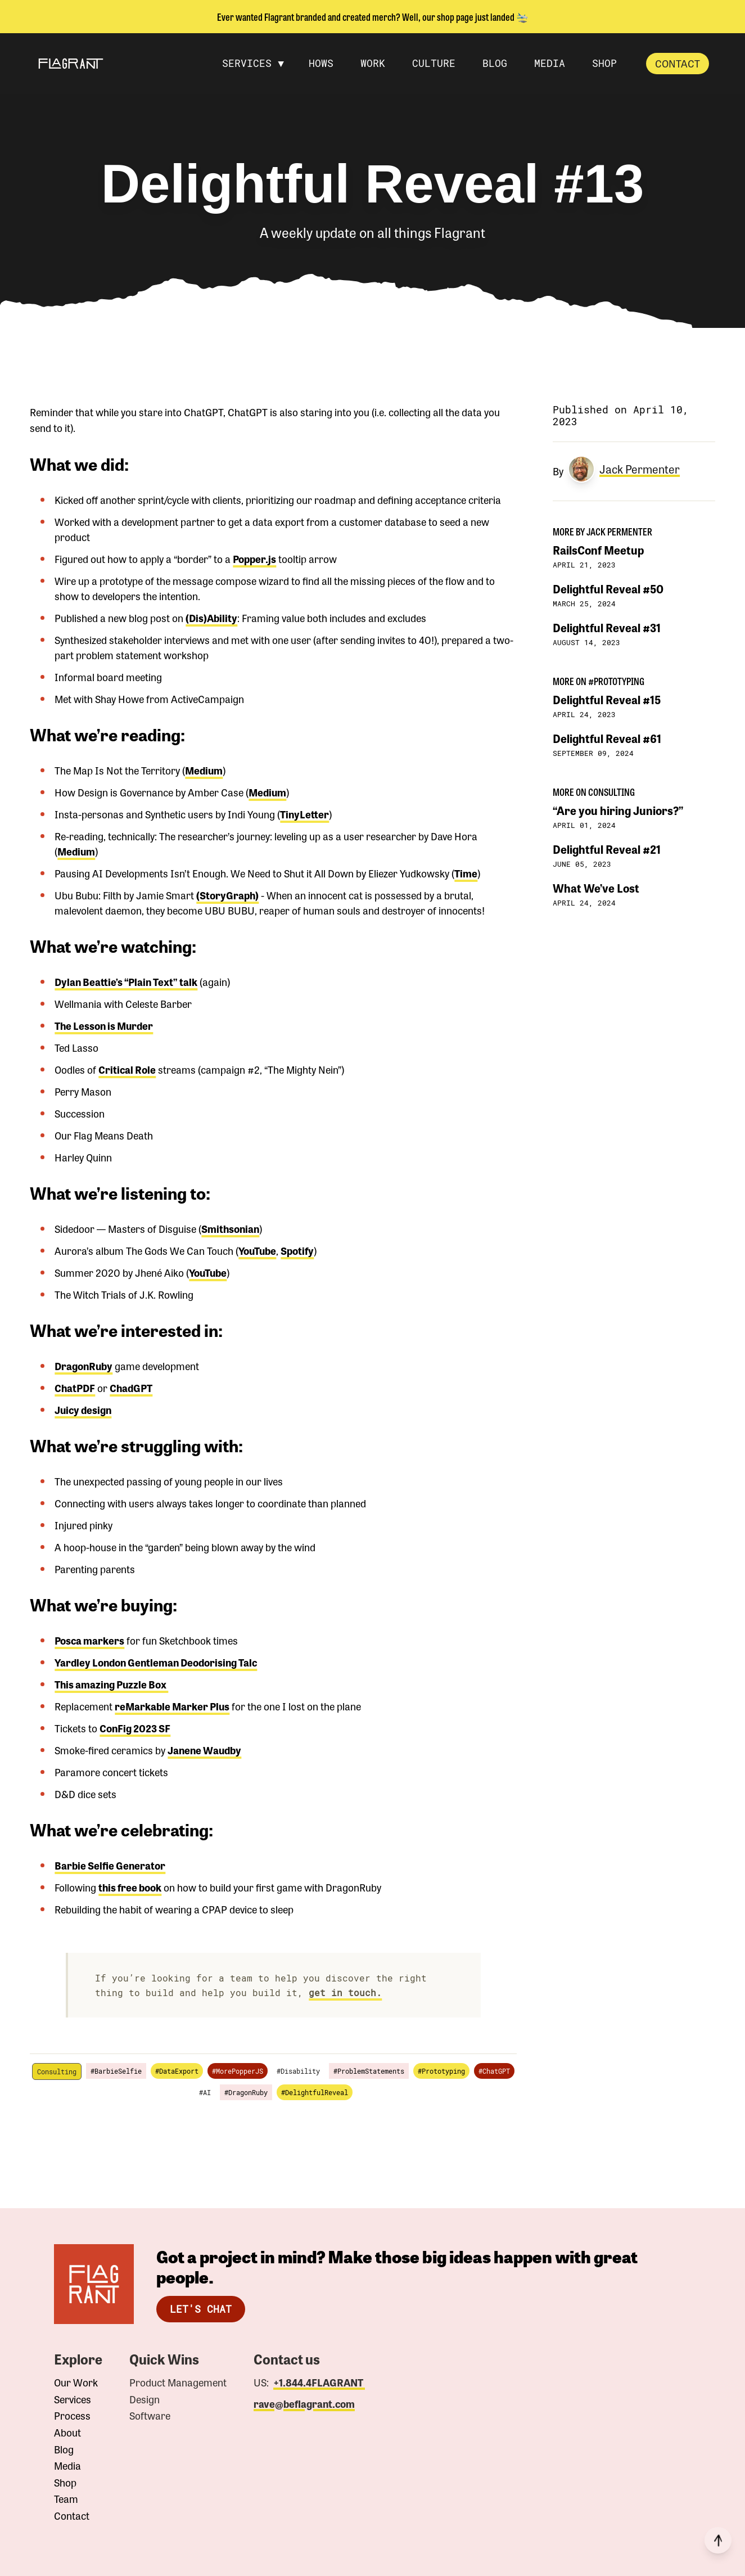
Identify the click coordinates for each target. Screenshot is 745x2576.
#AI (205, 2092)
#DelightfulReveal (314, 2092)
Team (66, 2499)
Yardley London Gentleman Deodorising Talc (156, 1662)
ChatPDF (75, 1387)
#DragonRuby (246, 2092)
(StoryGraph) (227, 895)
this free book (129, 1887)
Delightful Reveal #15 (607, 699)
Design (144, 2399)
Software (149, 2416)
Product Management (178, 2382)
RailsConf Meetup (598, 550)
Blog (64, 2449)
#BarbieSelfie (116, 2070)
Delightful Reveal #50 (608, 588)
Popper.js (254, 558)
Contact (677, 63)
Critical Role (127, 1069)
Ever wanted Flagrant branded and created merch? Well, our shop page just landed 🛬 (373, 16)
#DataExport (176, 2070)
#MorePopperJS (237, 2070)
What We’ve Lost (596, 888)
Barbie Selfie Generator (110, 1865)
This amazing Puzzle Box (111, 1684)
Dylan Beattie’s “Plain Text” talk (126, 981)
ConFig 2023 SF (135, 1728)
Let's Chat (201, 2309)
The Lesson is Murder (104, 1025)
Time (465, 873)
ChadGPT (131, 1387)
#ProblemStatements (368, 2070)
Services (72, 2399)
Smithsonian (230, 1228)
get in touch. (345, 1992)
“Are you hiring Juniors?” (618, 810)
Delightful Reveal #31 (607, 627)
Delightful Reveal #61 (607, 738)
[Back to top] (718, 2540)
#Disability (298, 2070)
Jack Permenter (639, 469)
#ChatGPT (494, 2070)
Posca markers (89, 1640)
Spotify (297, 1250)
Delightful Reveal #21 (607, 849)
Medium (204, 770)
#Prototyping (441, 2070)
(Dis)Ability (211, 617)
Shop (65, 2482)
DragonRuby (83, 1365)
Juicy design (83, 1409)
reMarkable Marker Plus (172, 1706)
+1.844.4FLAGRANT (319, 2382)
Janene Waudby (204, 1749)
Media (67, 2466)
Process (72, 2416)
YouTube (257, 1250)
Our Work (76, 2382)
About (67, 2432)
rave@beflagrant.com (304, 2404)
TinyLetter (304, 814)
